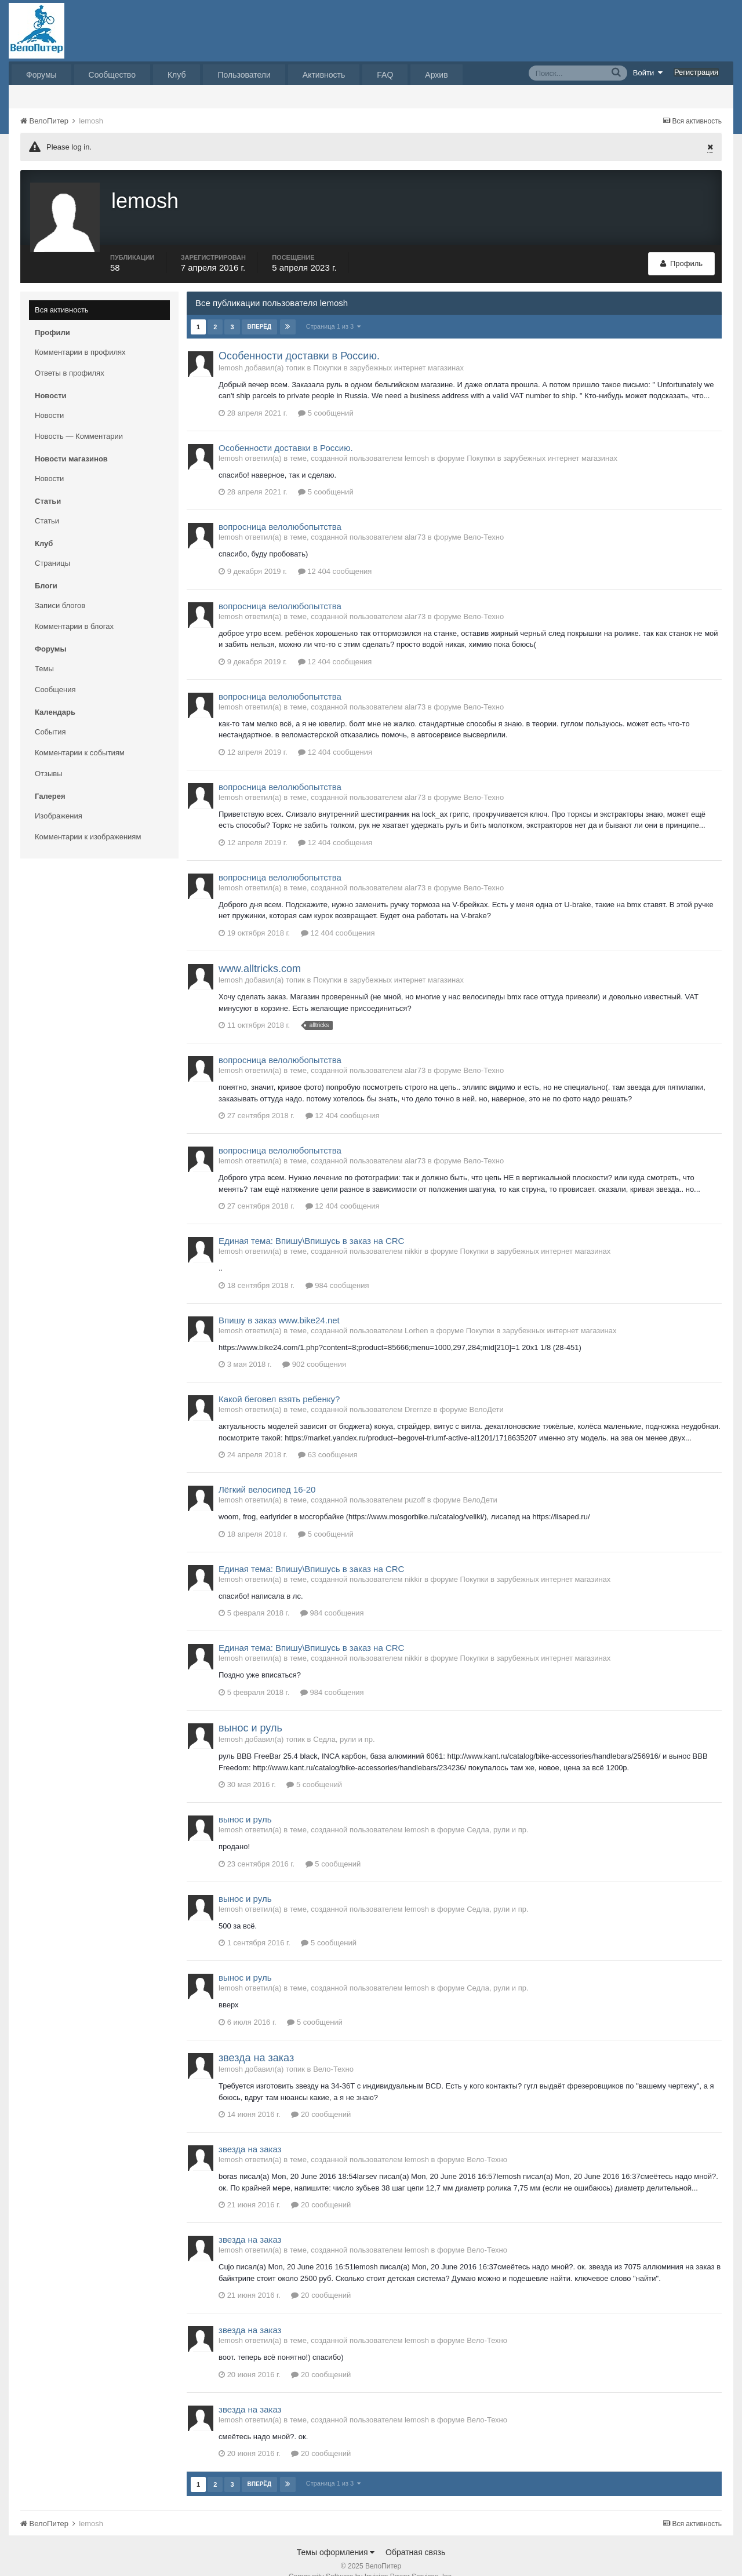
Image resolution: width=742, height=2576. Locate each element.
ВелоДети (486, 1392)
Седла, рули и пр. (343, 1722)
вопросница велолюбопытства (280, 509)
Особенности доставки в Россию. (299, 338)
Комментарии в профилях (80, 334)
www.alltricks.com (260, 951)
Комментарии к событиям (80, 735)
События (50, 714)
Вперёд (260, 309)
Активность (324, 74)
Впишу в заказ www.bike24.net (279, 1303)
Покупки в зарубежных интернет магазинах (388, 350)
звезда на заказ (256, 2040)
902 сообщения (314, 1346)
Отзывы (49, 756)
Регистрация (696, 72)
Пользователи (243, 74)
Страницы (52, 545)
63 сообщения (328, 1437)
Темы (44, 651)
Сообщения (55, 672)
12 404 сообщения (335, 554)
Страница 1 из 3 (333, 308)
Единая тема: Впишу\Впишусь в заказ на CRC (311, 1223)
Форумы (41, 74)
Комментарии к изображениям (88, 819)
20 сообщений (321, 2097)
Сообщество (112, 74)
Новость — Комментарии (79, 418)
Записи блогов (60, 588)
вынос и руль (250, 1710)
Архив (436, 74)
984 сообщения (337, 1268)
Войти (648, 72)
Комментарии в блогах (74, 609)
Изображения (58, 798)
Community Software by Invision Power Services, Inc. (371, 2559)
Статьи (47, 503)
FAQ (385, 74)
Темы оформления (336, 2534)
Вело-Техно (483, 519)
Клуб (177, 74)
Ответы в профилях (69, 355)
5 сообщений (326, 395)
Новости (49, 398)
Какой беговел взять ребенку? (279, 1382)
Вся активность (62, 292)
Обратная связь (415, 2534)
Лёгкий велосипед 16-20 (267, 1472)
